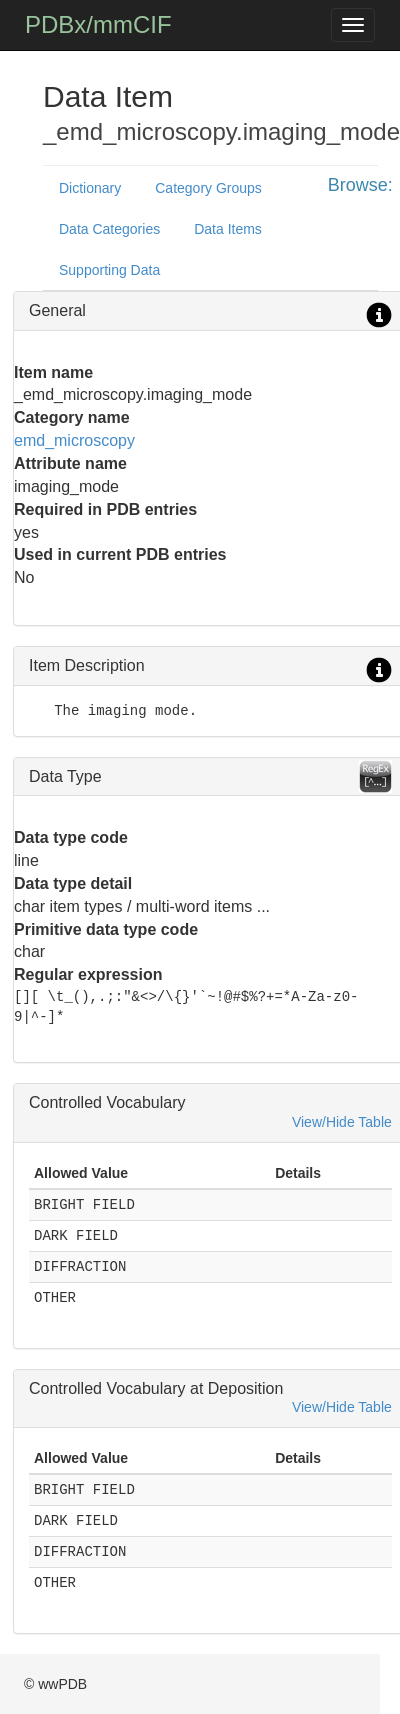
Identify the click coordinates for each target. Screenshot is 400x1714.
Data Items (228, 229)
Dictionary (90, 188)
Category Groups (208, 188)
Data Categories (109, 229)
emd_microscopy (74, 440)
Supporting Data (109, 270)
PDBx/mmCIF (98, 24)
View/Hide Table (342, 1122)
